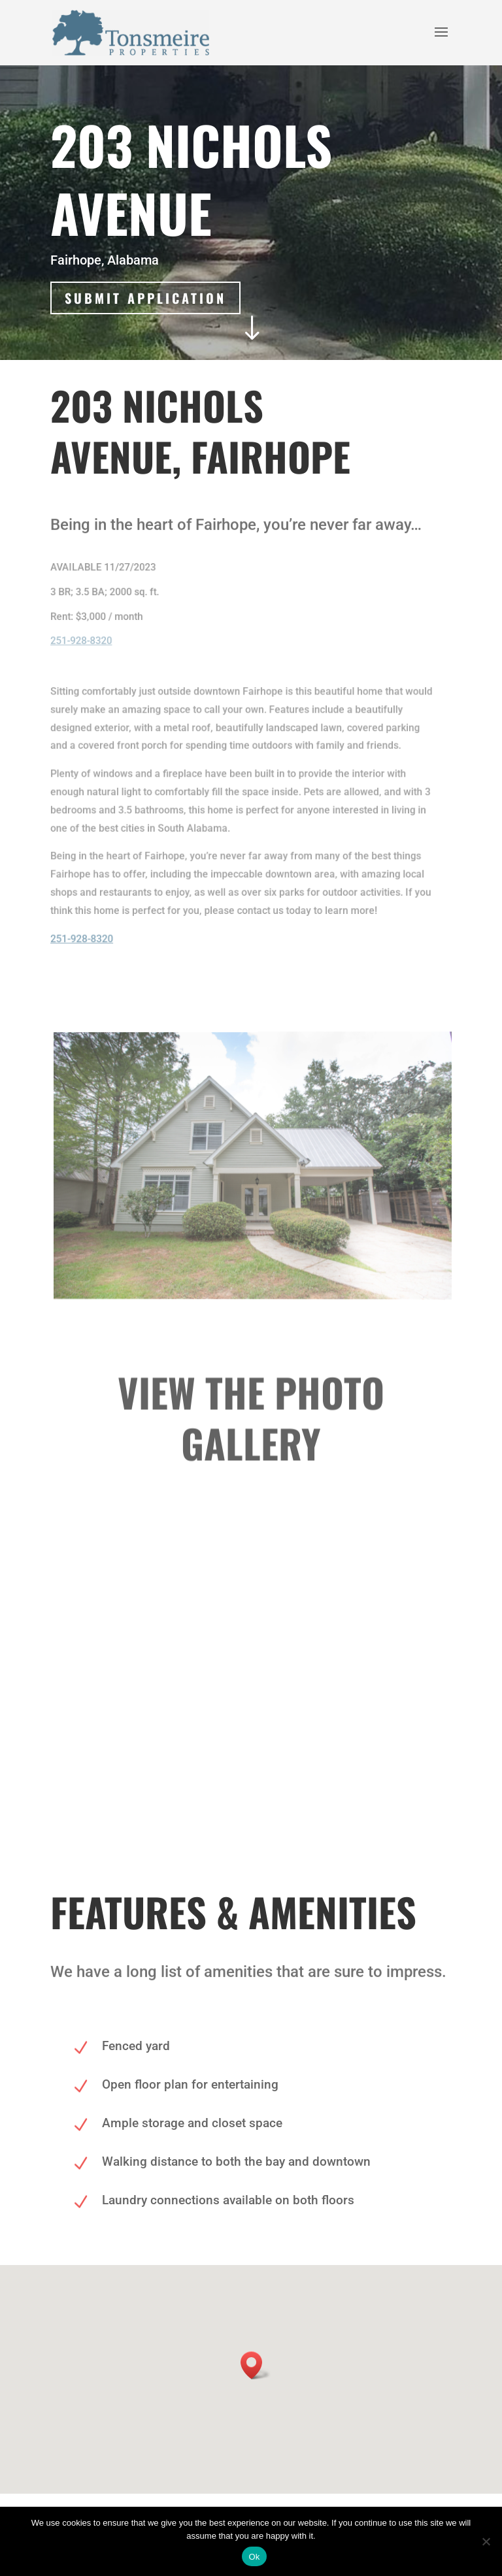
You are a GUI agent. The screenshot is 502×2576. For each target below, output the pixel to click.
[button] (256, 2365)
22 (367, 1755)
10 (234, 1755)
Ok (253, 2557)
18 (323, 1755)
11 (245, 1755)
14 (278, 1755)
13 (267, 1755)
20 (345, 1755)
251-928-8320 (80, 639)
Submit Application (145, 298)
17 (312, 1755)
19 (334, 1755)
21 (356, 1755)
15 (290, 1755)
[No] (485, 2541)
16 (301, 1755)
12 (256, 1755)
